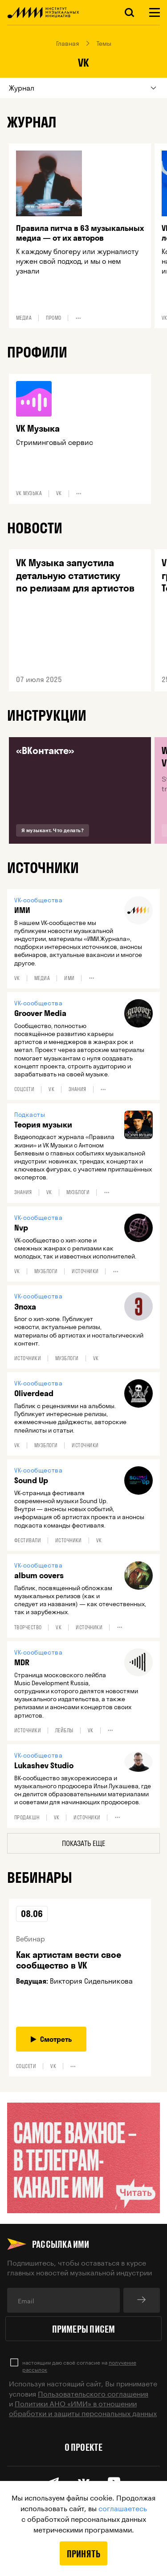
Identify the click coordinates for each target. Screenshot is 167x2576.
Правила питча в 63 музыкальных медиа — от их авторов (80, 232)
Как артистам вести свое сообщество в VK (68, 1960)
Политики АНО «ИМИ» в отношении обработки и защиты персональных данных (83, 2407)
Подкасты (29, 1115)
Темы (104, 44)
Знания (77, 1089)
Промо (53, 318)
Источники (85, 1271)
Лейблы (64, 1730)
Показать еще (83, 1843)
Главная (67, 44)
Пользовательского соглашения (93, 2392)
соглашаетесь (122, 2507)
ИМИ (69, 978)
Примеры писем (83, 2328)
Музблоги (78, 1192)
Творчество (27, 1627)
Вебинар (30, 1938)
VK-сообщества (38, 900)
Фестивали (27, 1540)
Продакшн (27, 1817)
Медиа (24, 318)
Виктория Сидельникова (91, 1981)
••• (78, 318)
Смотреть (51, 2039)
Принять (84, 2553)
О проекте (84, 2447)
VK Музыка (38, 428)
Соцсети (24, 1089)
